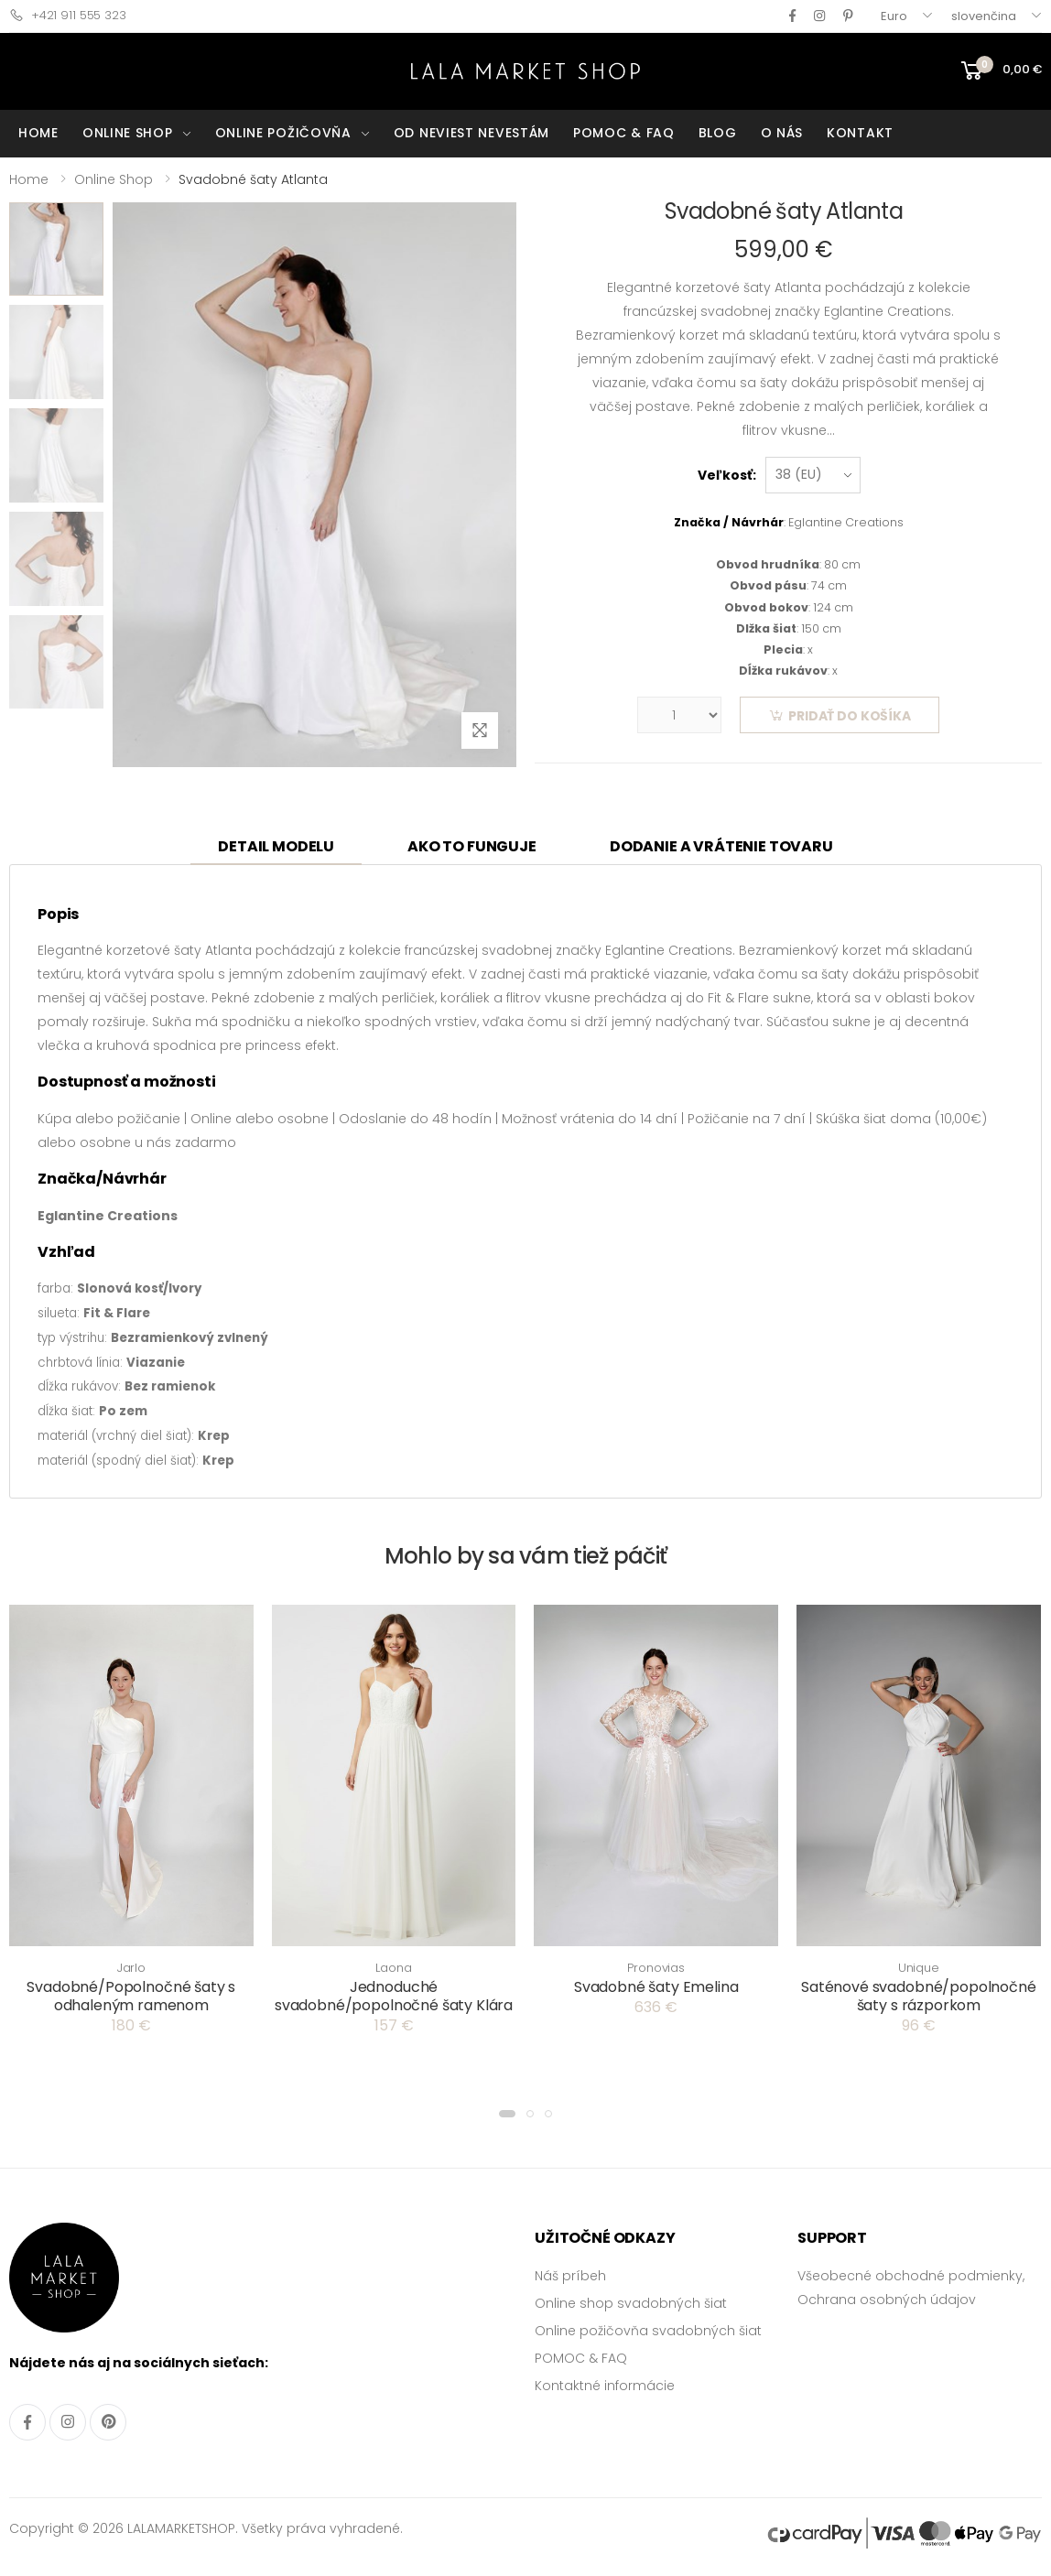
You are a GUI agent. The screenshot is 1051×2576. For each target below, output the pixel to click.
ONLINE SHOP (127, 133)
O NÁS (782, 133)
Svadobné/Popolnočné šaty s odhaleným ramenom (131, 1996)
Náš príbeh (570, 2276)
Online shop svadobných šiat (631, 2303)
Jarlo (131, 1967)
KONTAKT (860, 133)
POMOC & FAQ (624, 133)
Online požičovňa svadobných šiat (648, 2331)
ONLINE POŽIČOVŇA (283, 133)
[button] (507, 2113)
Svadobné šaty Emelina (656, 1986)
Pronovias (656, 1967)
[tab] (276, 848)
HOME (38, 133)
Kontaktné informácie (605, 2385)
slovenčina (983, 16)
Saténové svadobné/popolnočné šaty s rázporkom (918, 1996)
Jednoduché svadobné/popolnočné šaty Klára (394, 1996)
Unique (918, 1967)
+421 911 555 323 (67, 15)
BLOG (718, 133)
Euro (894, 16)
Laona (393, 1967)
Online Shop (113, 179)
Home (29, 179)
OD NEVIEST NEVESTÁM (471, 133)
